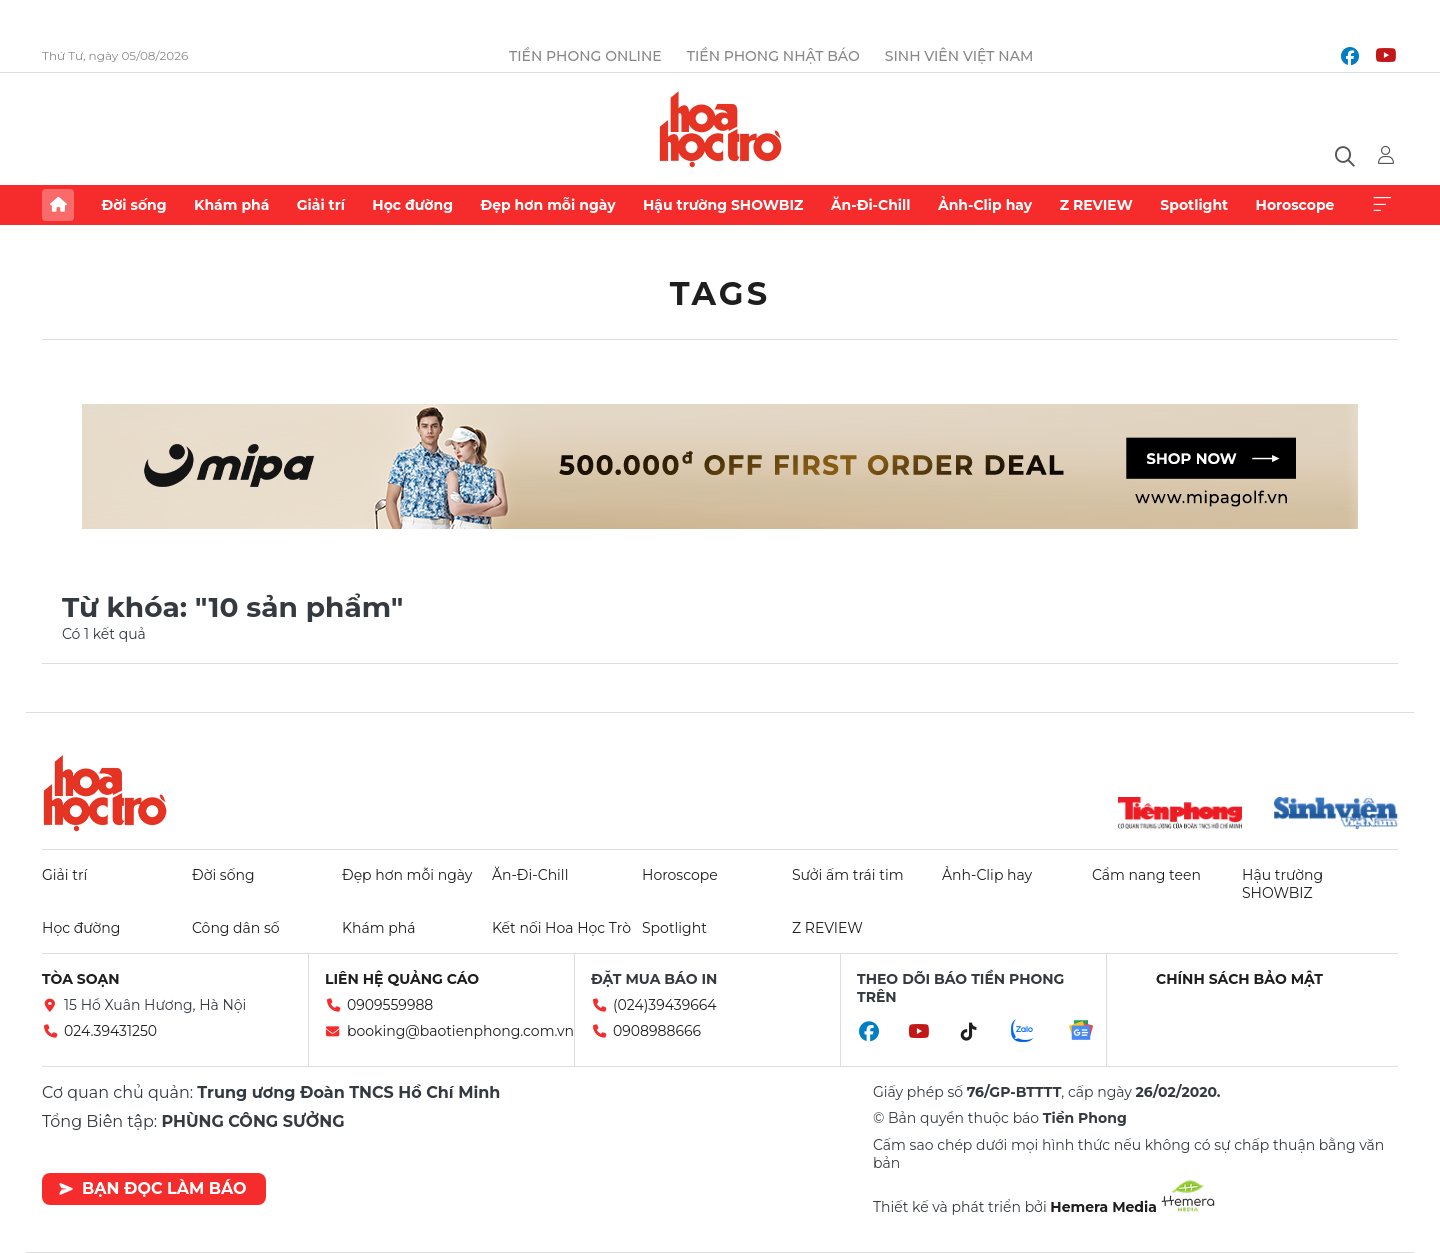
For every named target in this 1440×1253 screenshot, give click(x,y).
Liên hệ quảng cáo (402, 979)
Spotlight (1194, 205)
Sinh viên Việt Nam (959, 56)
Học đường (412, 205)
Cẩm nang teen (1146, 875)
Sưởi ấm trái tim (848, 875)
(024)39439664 (665, 1005)
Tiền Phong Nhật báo (773, 56)
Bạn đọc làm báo (152, 1188)
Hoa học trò (105, 793)
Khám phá (231, 205)
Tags (720, 293)
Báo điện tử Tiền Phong (720, 129)
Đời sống (133, 205)
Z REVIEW (1096, 205)
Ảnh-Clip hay (985, 205)
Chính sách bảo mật (1239, 979)
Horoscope (1295, 205)
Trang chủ (58, 205)
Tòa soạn (81, 979)
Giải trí (321, 205)
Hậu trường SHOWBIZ (723, 205)
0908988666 (657, 1031)
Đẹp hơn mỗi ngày (547, 205)
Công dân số (236, 928)
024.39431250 (110, 1031)
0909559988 (390, 1005)
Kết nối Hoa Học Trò (561, 928)
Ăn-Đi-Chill (871, 205)
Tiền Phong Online (585, 56)
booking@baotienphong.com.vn (460, 1031)
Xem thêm (1382, 205)
